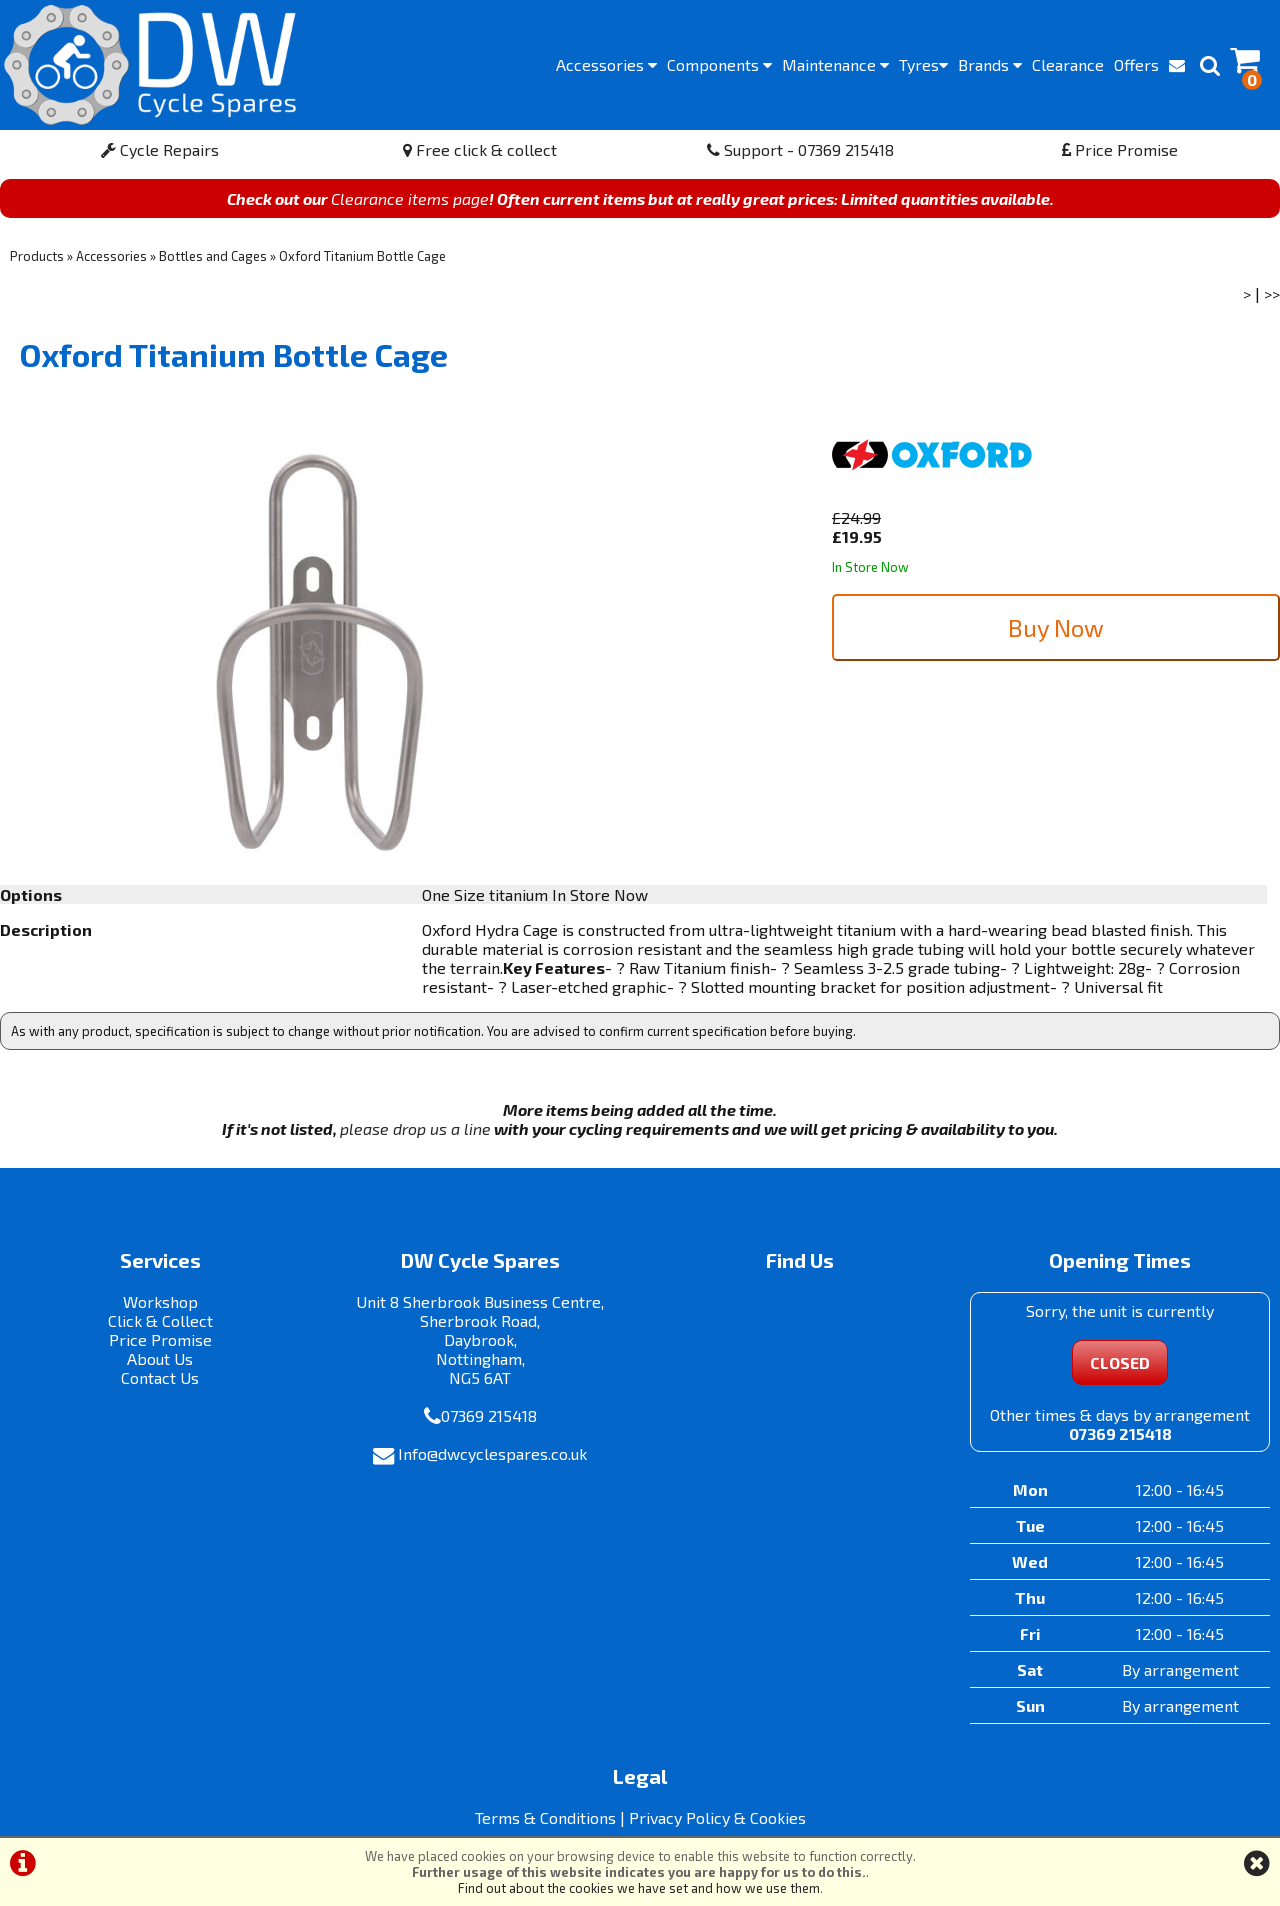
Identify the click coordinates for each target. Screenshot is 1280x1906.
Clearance (1068, 64)
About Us (160, 1358)
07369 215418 (489, 1415)
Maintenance (835, 64)
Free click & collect (480, 149)
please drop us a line (415, 1128)
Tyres (923, 64)
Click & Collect (160, 1320)
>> (1272, 293)
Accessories (606, 64)
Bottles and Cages (213, 256)
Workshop (160, 1301)
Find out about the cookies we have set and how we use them (639, 1888)
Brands (990, 64)
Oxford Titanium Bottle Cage (362, 256)
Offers (1136, 64)
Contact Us (160, 1377)
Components (719, 64)
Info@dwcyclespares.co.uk (492, 1453)
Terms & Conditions (545, 1817)
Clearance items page (410, 198)
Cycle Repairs (160, 149)
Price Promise (1120, 149)
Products (37, 256)
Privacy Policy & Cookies (717, 1817)
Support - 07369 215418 (800, 149)
